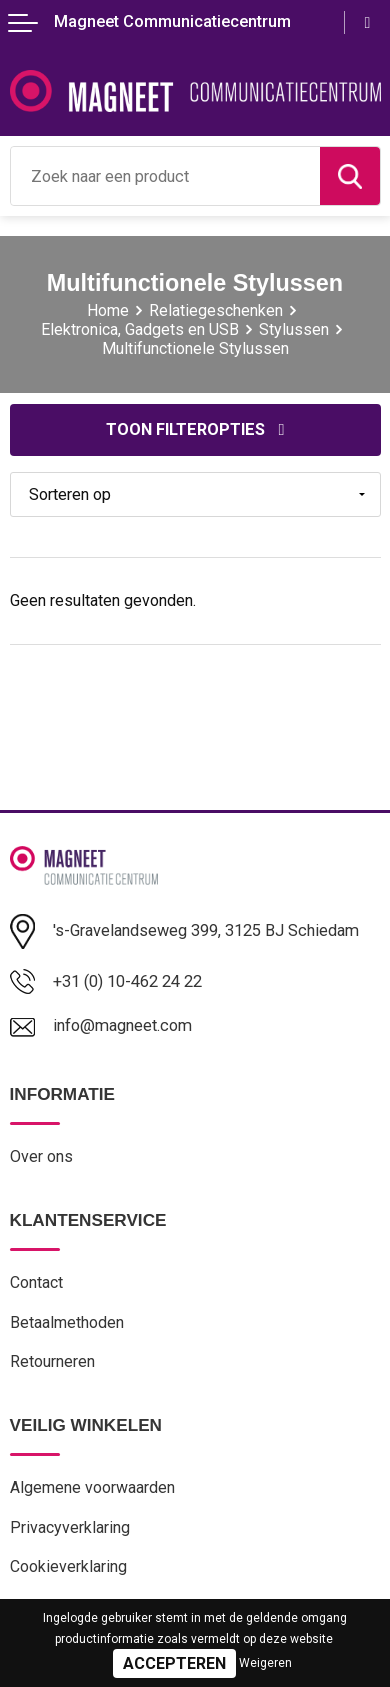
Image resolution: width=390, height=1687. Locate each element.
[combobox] (165, 176)
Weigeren (265, 1663)
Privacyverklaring (70, 1527)
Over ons (41, 1156)
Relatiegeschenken (216, 310)
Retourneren (52, 1361)
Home (108, 310)
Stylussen (294, 329)
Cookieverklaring (68, 1566)
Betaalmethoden (67, 1322)
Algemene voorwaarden (92, 1487)
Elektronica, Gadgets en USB (140, 329)
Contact (36, 1282)
